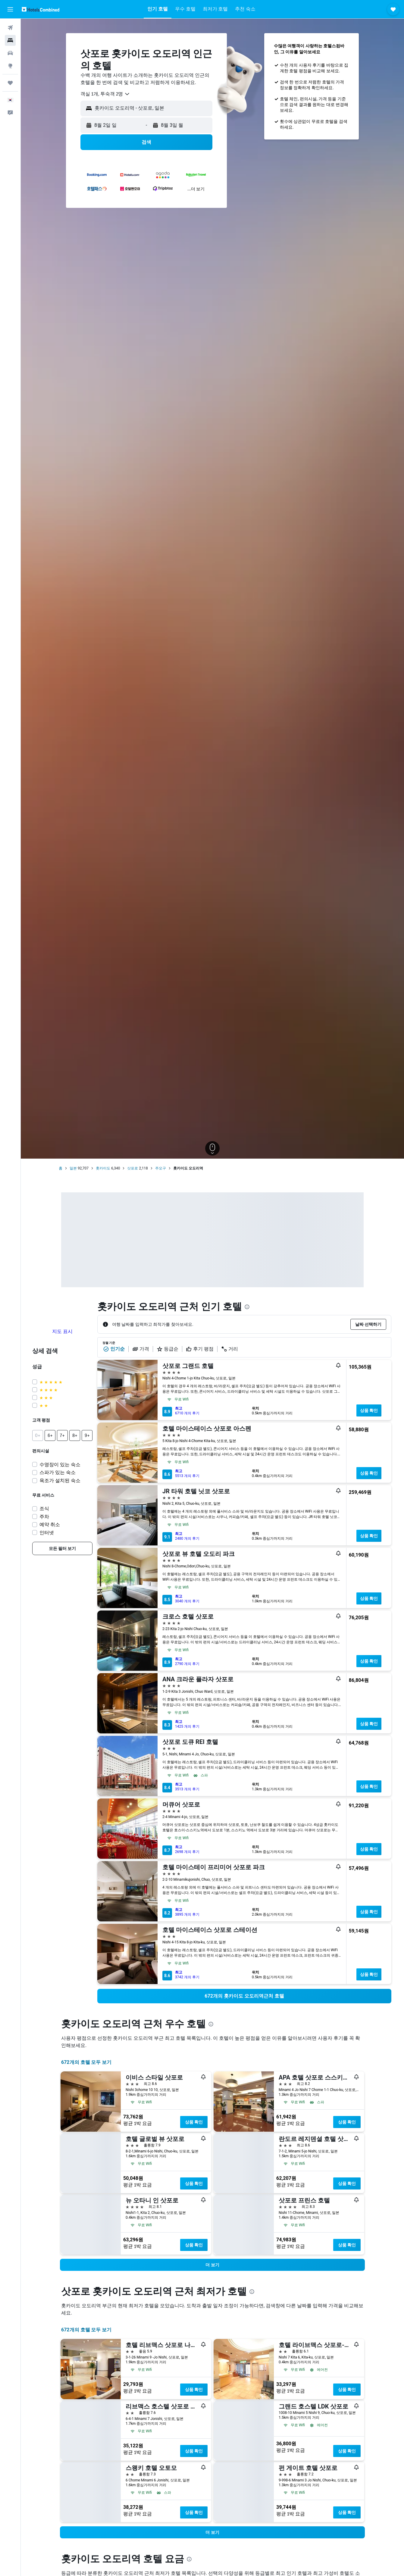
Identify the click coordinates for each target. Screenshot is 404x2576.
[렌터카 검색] (10, 53)
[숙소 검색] (10, 40)
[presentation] (247, 1307)
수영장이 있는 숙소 (59, 1464)
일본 (73, 1168)
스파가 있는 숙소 (57, 1472)
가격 (140, 1349)
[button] (10, 9)
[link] (62, 1548)
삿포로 (132, 1168)
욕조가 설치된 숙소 (59, 1480)
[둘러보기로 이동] (10, 66)
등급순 (167, 1349)
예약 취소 (49, 1524)
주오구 (160, 1168)
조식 (44, 1508)
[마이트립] (10, 83)
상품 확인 (369, 1410)
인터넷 (46, 1532)
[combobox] (105, 94)
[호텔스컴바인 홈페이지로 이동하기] (40, 9)
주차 (44, 1517)
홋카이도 (103, 1168)
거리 (229, 1349)
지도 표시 (62, 1331)
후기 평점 (200, 1349)
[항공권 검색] (10, 28)
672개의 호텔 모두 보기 (86, 2062)
